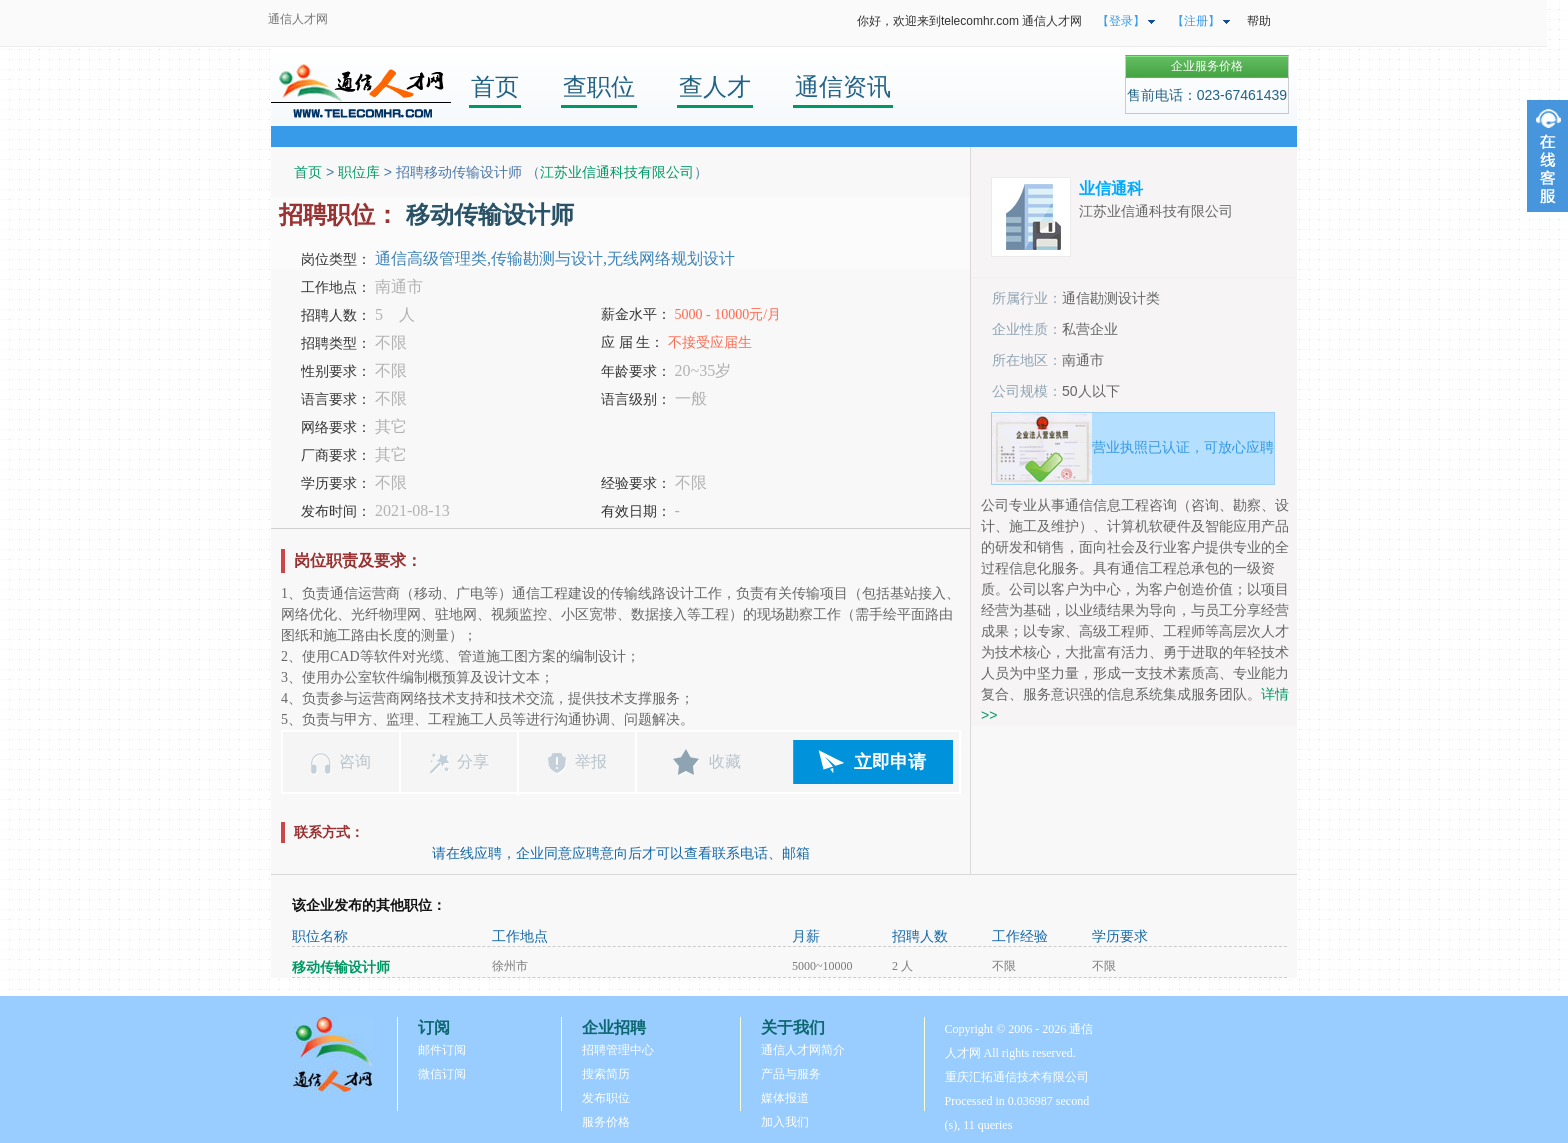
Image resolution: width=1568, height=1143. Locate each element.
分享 (473, 761)
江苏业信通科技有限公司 (617, 172)
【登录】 (1121, 21)
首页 (495, 86)
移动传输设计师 (341, 967)
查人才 (715, 86)
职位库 (359, 172)
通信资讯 (843, 86)
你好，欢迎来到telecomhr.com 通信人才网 (969, 21)
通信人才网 (298, 19)
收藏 (725, 761)
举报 (591, 761)
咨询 (355, 761)
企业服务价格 (1207, 66)
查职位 (599, 86)
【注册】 (1196, 21)
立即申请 (890, 762)
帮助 (1259, 21)
